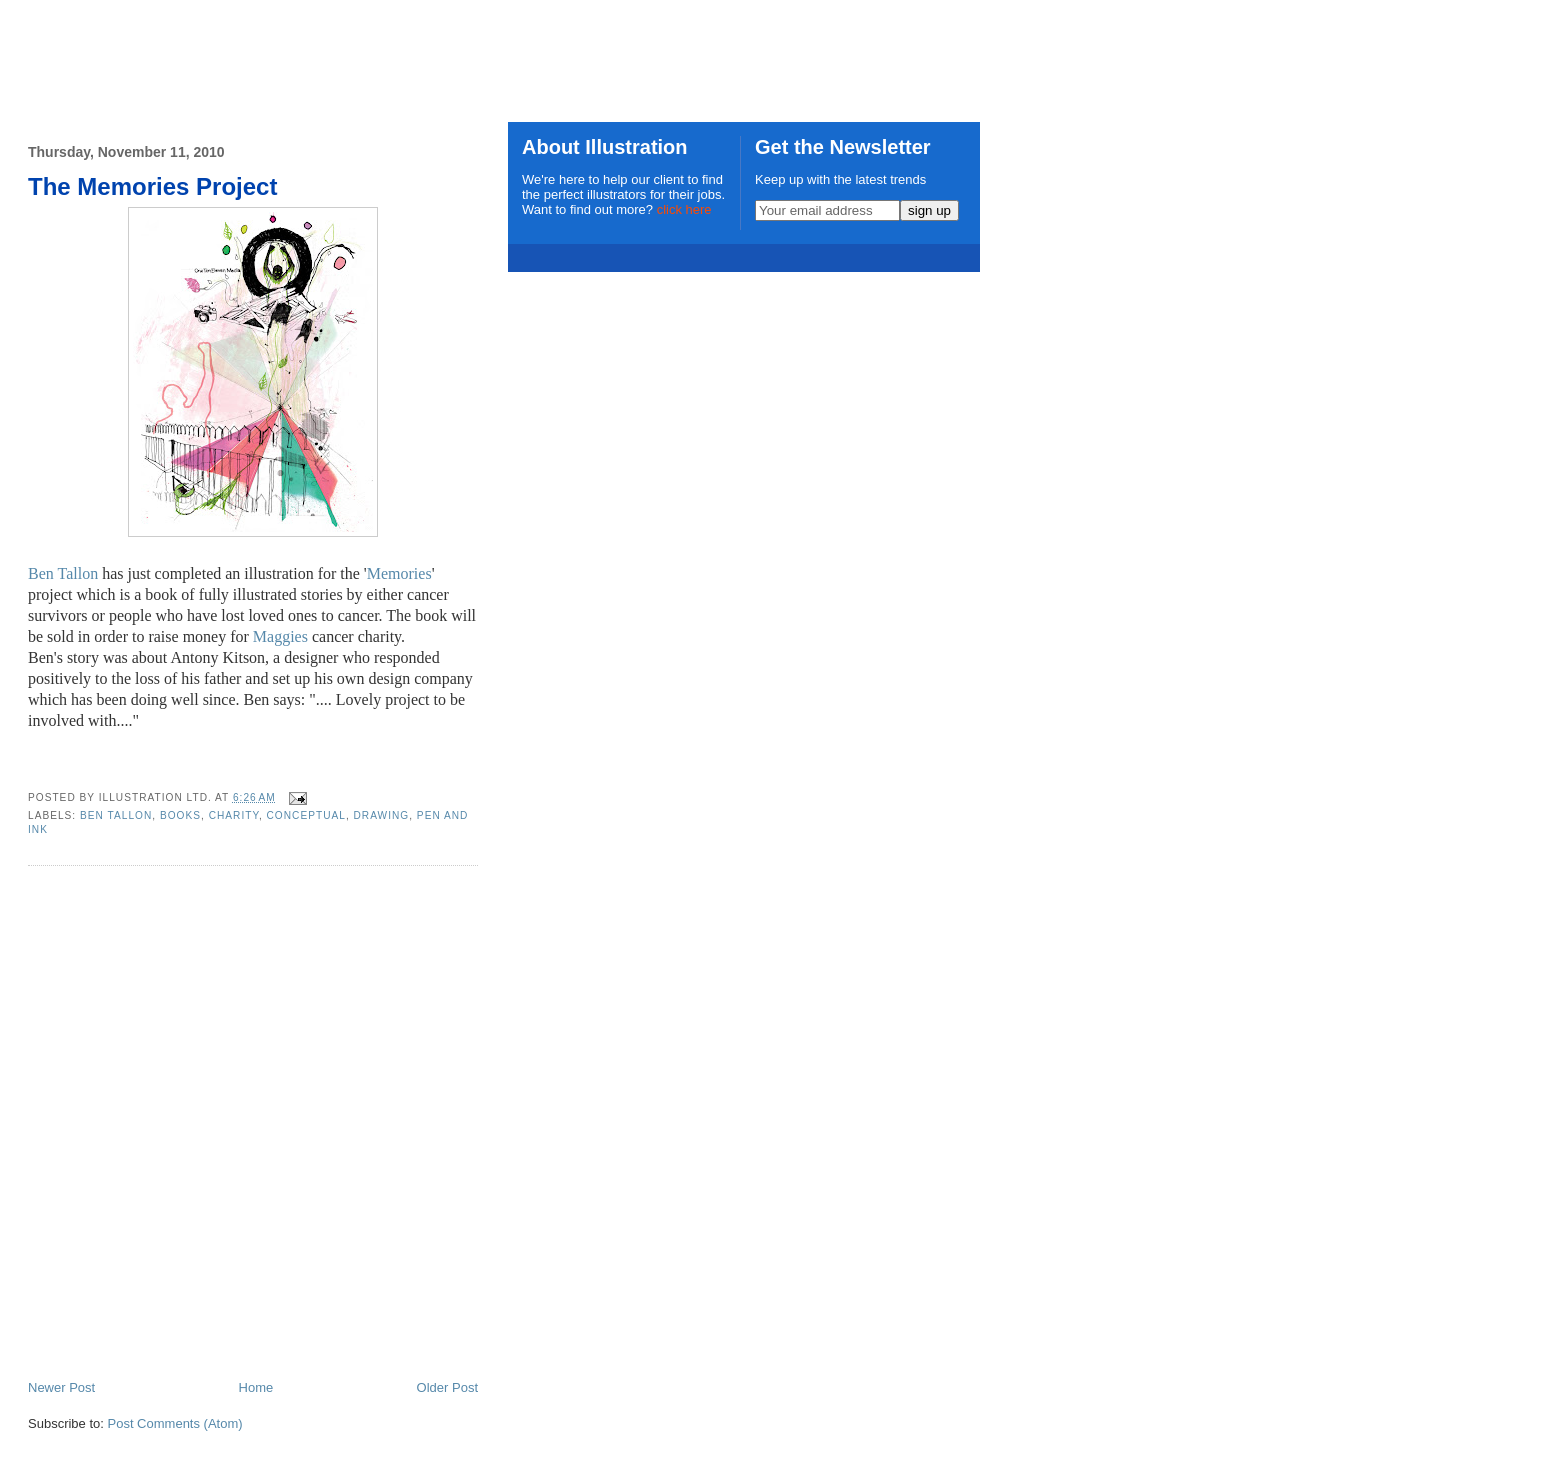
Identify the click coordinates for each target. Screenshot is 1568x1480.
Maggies (280, 636)
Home (256, 1387)
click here (684, 209)
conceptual (306, 815)
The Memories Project (152, 186)
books (180, 815)
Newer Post (61, 1387)
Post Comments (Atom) (175, 1423)
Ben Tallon (63, 573)
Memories (399, 573)
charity (234, 815)
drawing (382, 815)
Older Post (447, 1387)
